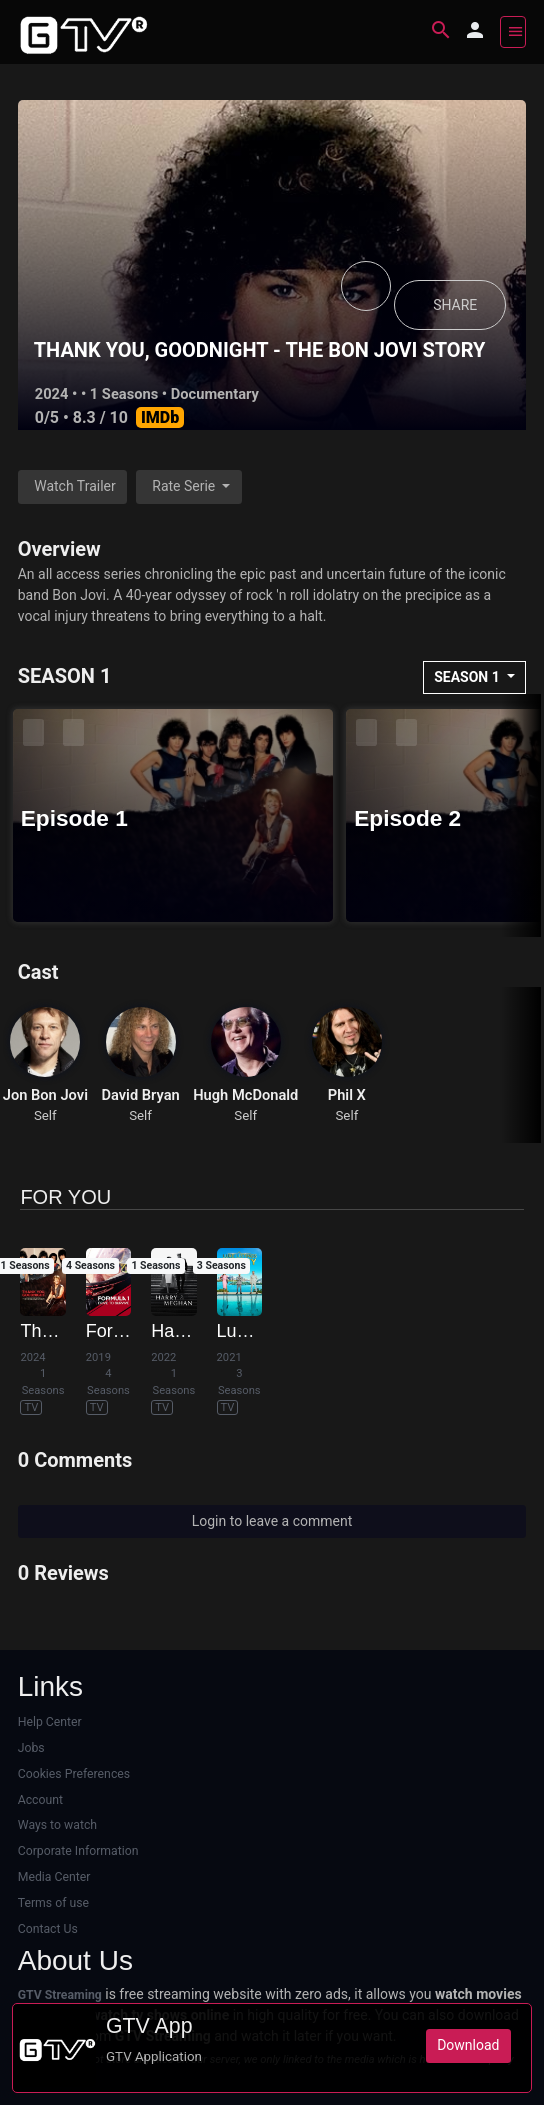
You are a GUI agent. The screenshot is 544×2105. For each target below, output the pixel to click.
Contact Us (48, 1929)
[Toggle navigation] (513, 32)
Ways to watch (57, 1825)
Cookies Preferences (74, 1774)
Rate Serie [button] (185, 486)
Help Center (50, 1722)
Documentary (215, 394)
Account (40, 1800)
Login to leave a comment (272, 1521)
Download (468, 2045)
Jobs (31, 1748)
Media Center (54, 1877)
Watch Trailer (75, 486)
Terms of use (53, 1903)
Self (45, 1115)
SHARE (455, 305)
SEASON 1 (468, 677)
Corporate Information (78, 1851)
